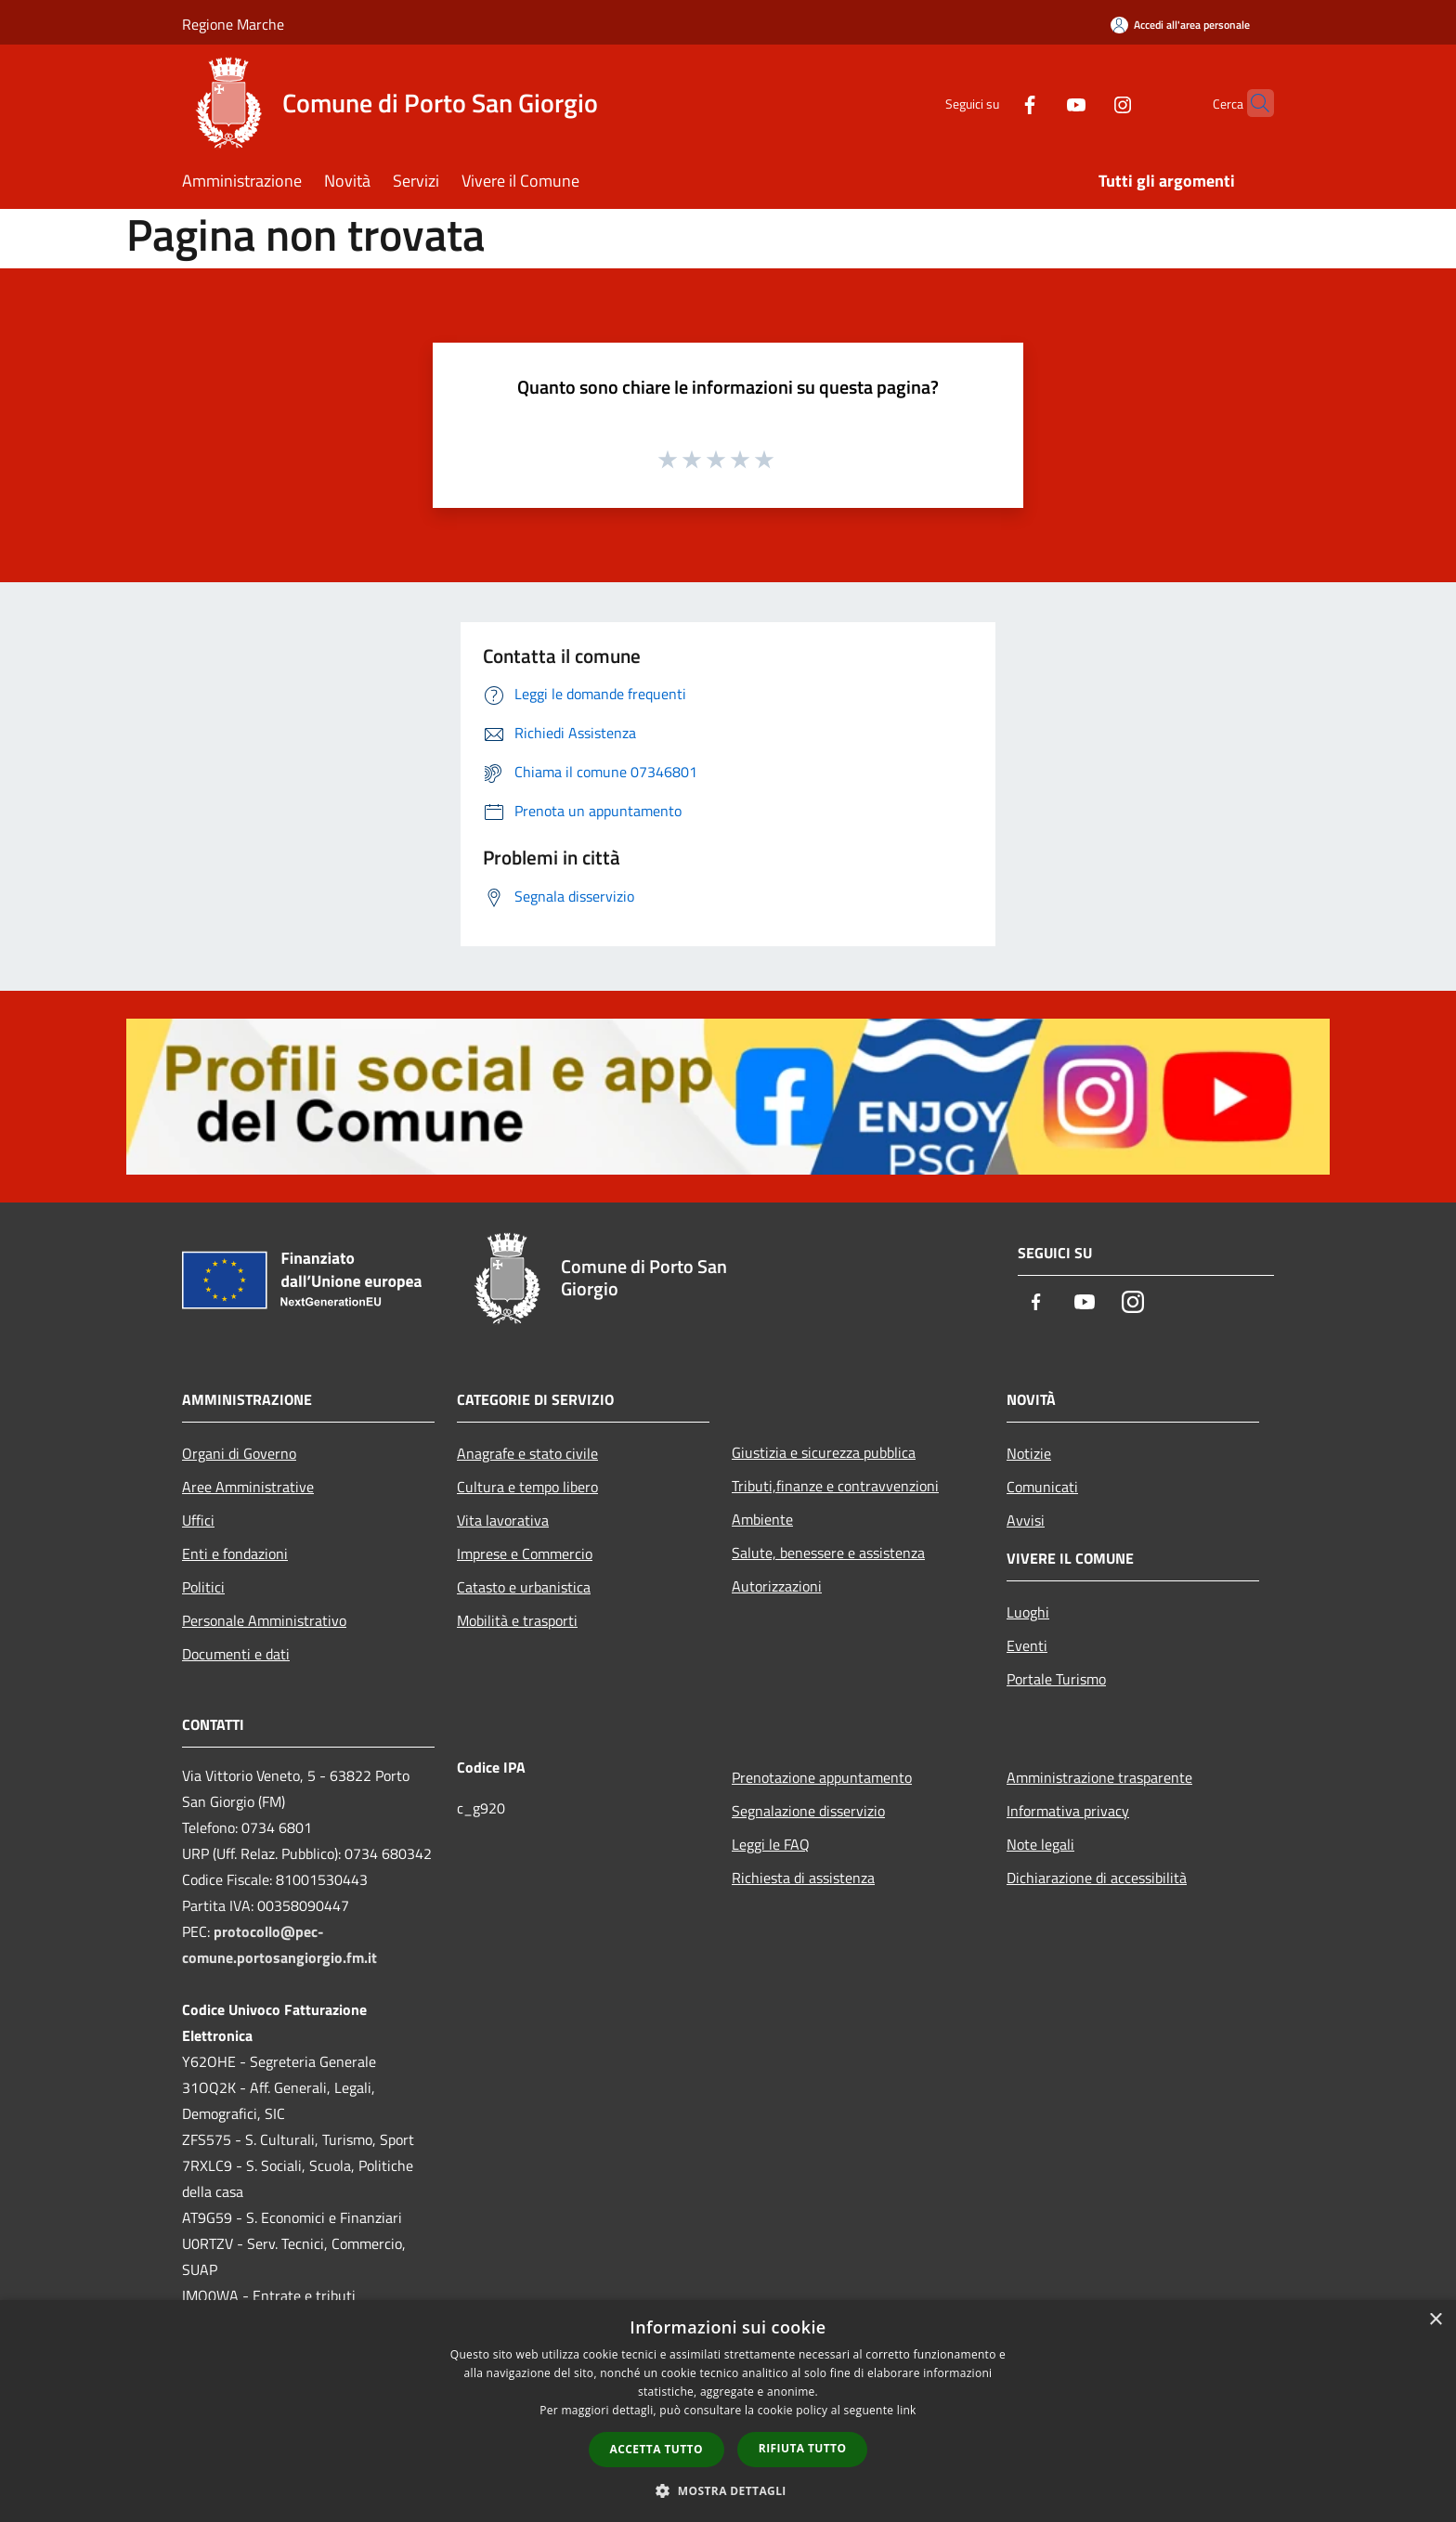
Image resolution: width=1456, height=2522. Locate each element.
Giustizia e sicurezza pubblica (824, 1452)
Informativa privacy (1068, 1811)
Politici (203, 1587)
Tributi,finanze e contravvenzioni (835, 1486)
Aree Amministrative (248, 1487)
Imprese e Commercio (524, 1553)
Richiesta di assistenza (803, 1877)
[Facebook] (993, 102)
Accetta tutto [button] (656, 2449)
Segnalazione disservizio (808, 1811)
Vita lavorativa (503, 1520)
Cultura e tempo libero (527, 1487)
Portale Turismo (1056, 1679)
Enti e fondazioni (235, 1553)
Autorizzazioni (777, 1586)
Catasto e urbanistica (524, 1587)
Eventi (1027, 1645)
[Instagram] (1086, 102)
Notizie (1029, 1453)
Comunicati (1042, 1487)
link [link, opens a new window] (906, 2410)
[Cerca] (1251, 103)
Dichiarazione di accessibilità (1097, 1877)
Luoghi (1028, 1612)
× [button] (1435, 2320)
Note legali (1040, 1844)
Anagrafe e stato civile (527, 1453)
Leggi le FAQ (771, 1844)
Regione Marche (233, 24)
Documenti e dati (236, 1654)
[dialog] (728, 2411)
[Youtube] (1040, 102)
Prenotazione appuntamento (822, 1777)
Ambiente (762, 1519)
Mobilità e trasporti (517, 1620)
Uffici (198, 1520)
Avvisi (1026, 1520)
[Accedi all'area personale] (1180, 24)
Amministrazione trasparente (1099, 1777)
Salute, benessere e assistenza (828, 1552)
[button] (728, 2490)
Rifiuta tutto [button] (803, 2448)
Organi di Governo (239, 1453)
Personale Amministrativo (264, 1620)
